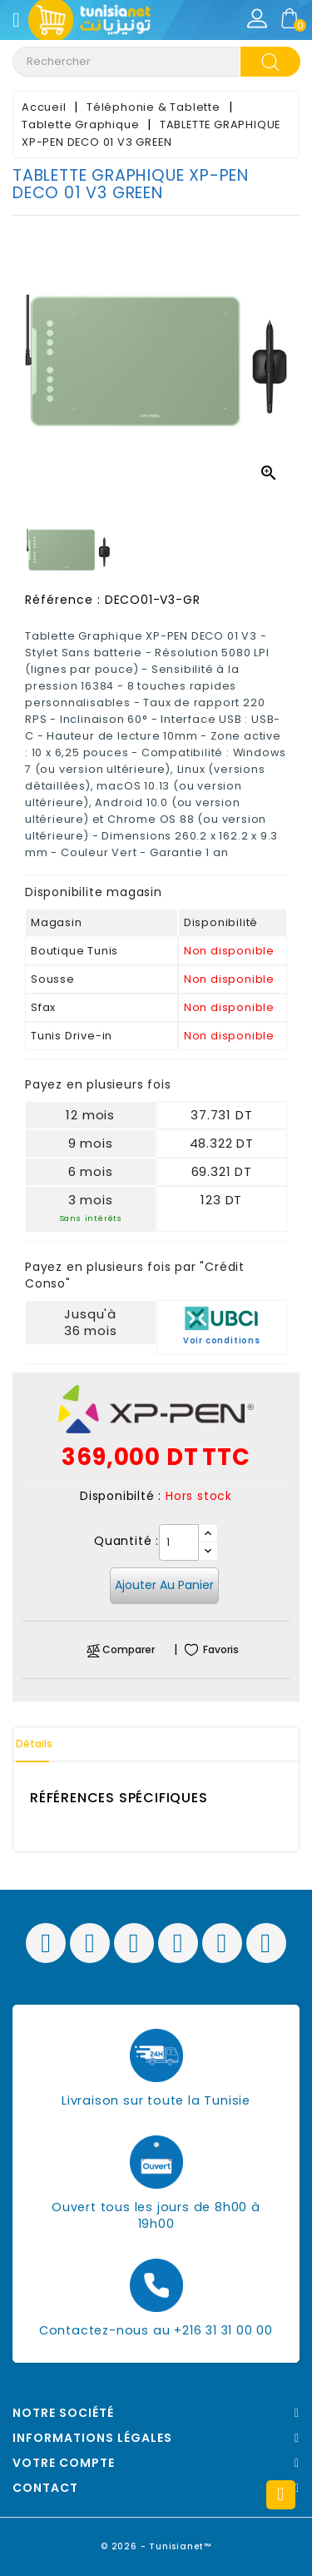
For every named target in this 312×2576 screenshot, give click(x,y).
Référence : (63, 599)
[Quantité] (179, 1542)
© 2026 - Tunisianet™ (156, 2546)
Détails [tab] (34, 1743)
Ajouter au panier (164, 1585)
